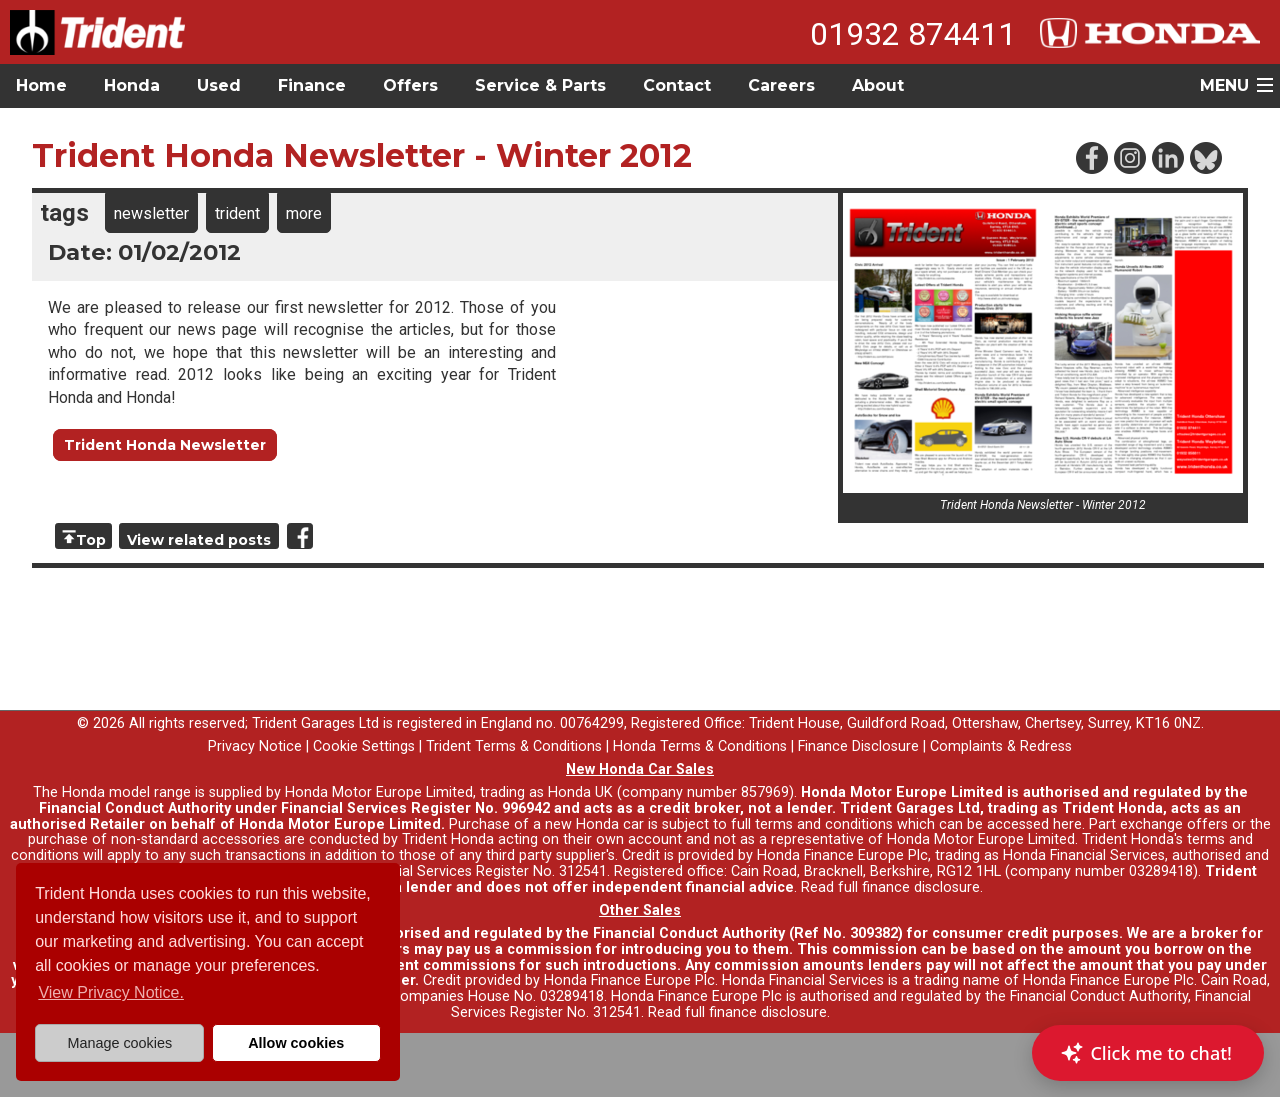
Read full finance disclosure (890, 887)
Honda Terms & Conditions (700, 746)
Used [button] (219, 85)
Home (41, 85)
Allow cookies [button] (296, 1043)
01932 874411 (913, 34)
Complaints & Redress (1001, 746)
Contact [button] (677, 85)
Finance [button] (312, 85)
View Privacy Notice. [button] (111, 992)
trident (237, 213)
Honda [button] (132, 85)
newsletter (151, 213)
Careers (781, 85)
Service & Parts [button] (540, 85)
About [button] (878, 85)
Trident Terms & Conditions (514, 746)
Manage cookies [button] (119, 1043)
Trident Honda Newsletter (165, 445)
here (1067, 824)
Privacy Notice (255, 746)
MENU (1224, 85)
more (304, 213)
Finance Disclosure (858, 746)
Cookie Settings (364, 746)
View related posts (199, 540)
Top (91, 540)
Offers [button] (410, 85)
